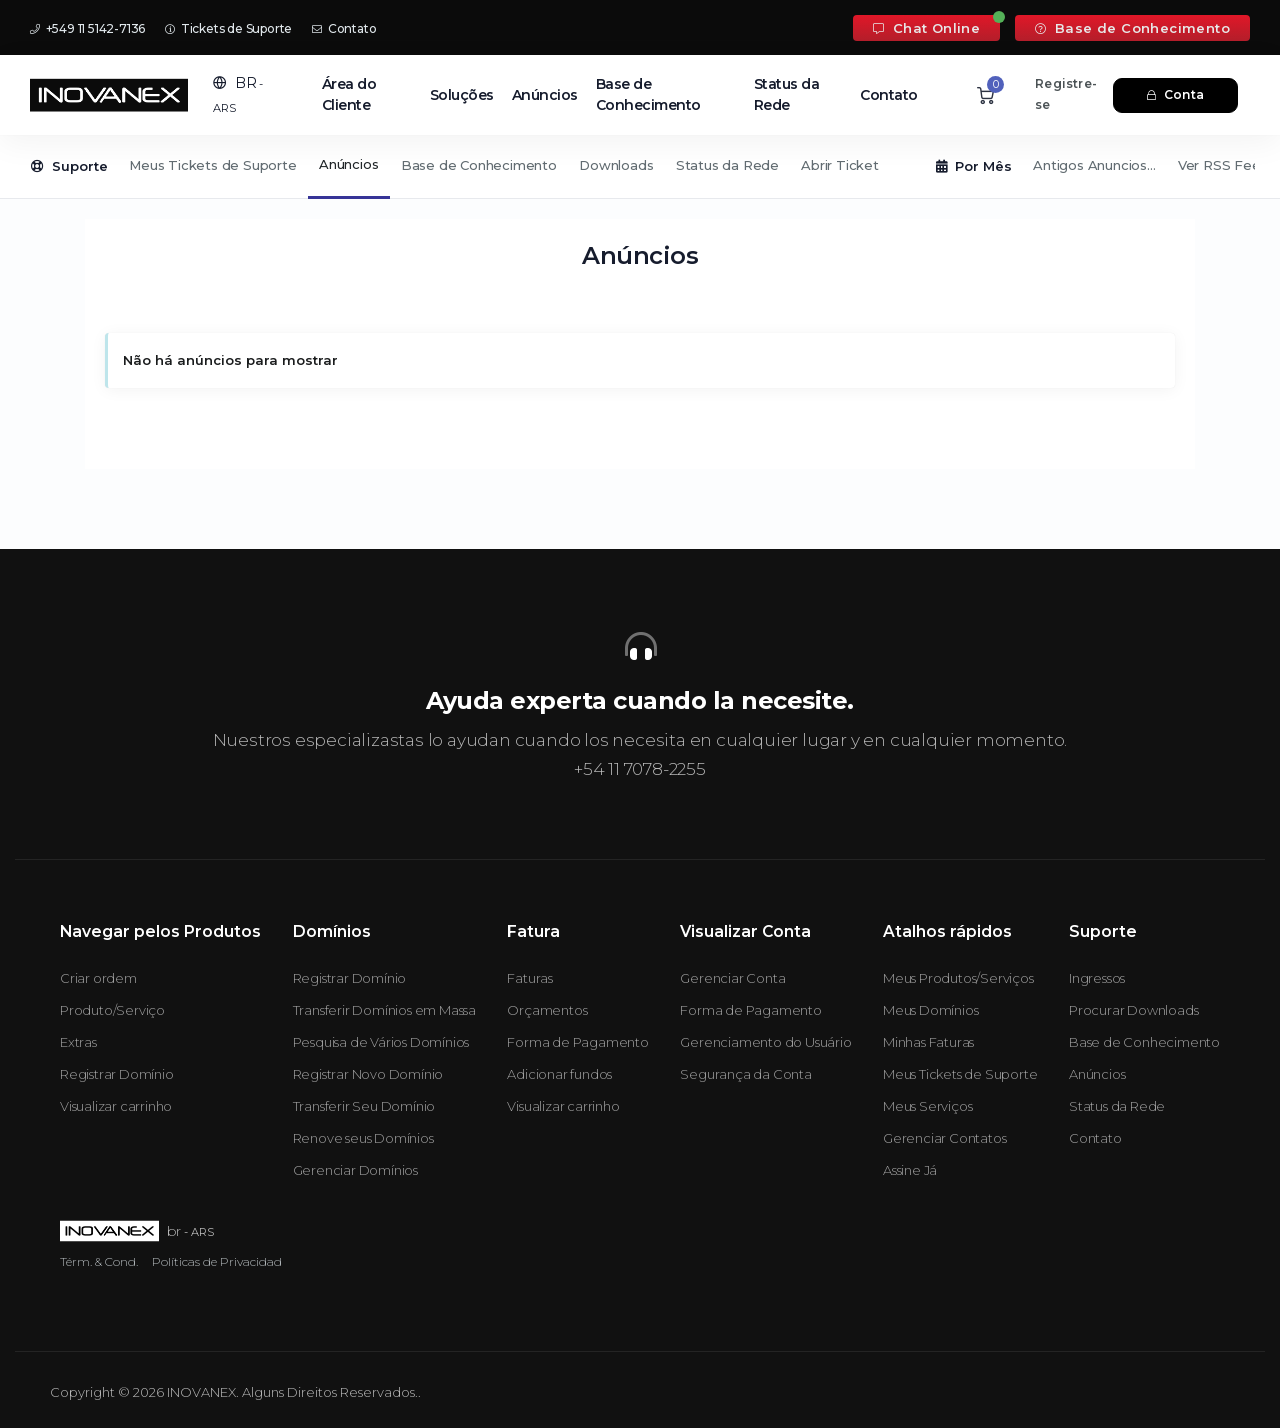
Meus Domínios (930, 1010)
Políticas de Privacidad (217, 1261)
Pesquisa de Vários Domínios (381, 1042)
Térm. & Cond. (99, 1261)
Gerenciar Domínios (355, 1170)
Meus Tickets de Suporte (212, 165)
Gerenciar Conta (732, 978)
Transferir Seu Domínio (364, 1106)
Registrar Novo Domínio (368, 1074)
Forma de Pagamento (577, 1042)
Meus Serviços (927, 1106)
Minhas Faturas (928, 1042)
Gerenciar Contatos (944, 1138)
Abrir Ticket (840, 165)
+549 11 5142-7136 (87, 28)
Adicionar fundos (559, 1074)
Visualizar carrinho (116, 1106)
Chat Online (926, 28)
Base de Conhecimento (1132, 28)
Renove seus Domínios (363, 1138)
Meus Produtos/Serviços (958, 978)
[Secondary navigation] (640, 167)
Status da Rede (787, 94)
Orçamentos (547, 1010)
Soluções (462, 95)
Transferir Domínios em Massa (384, 1010)
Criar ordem (98, 978)
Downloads (616, 165)
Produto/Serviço (112, 1010)
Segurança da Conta (745, 1074)
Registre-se (1066, 94)
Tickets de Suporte (228, 28)
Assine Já (910, 1170)
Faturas (530, 978)
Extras (78, 1042)
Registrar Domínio (117, 1074)
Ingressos (1097, 978)
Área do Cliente (349, 94)
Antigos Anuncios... (1094, 165)
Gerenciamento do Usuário (765, 1042)
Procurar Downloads (1133, 1010)
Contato (344, 28)
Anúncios (545, 95)
